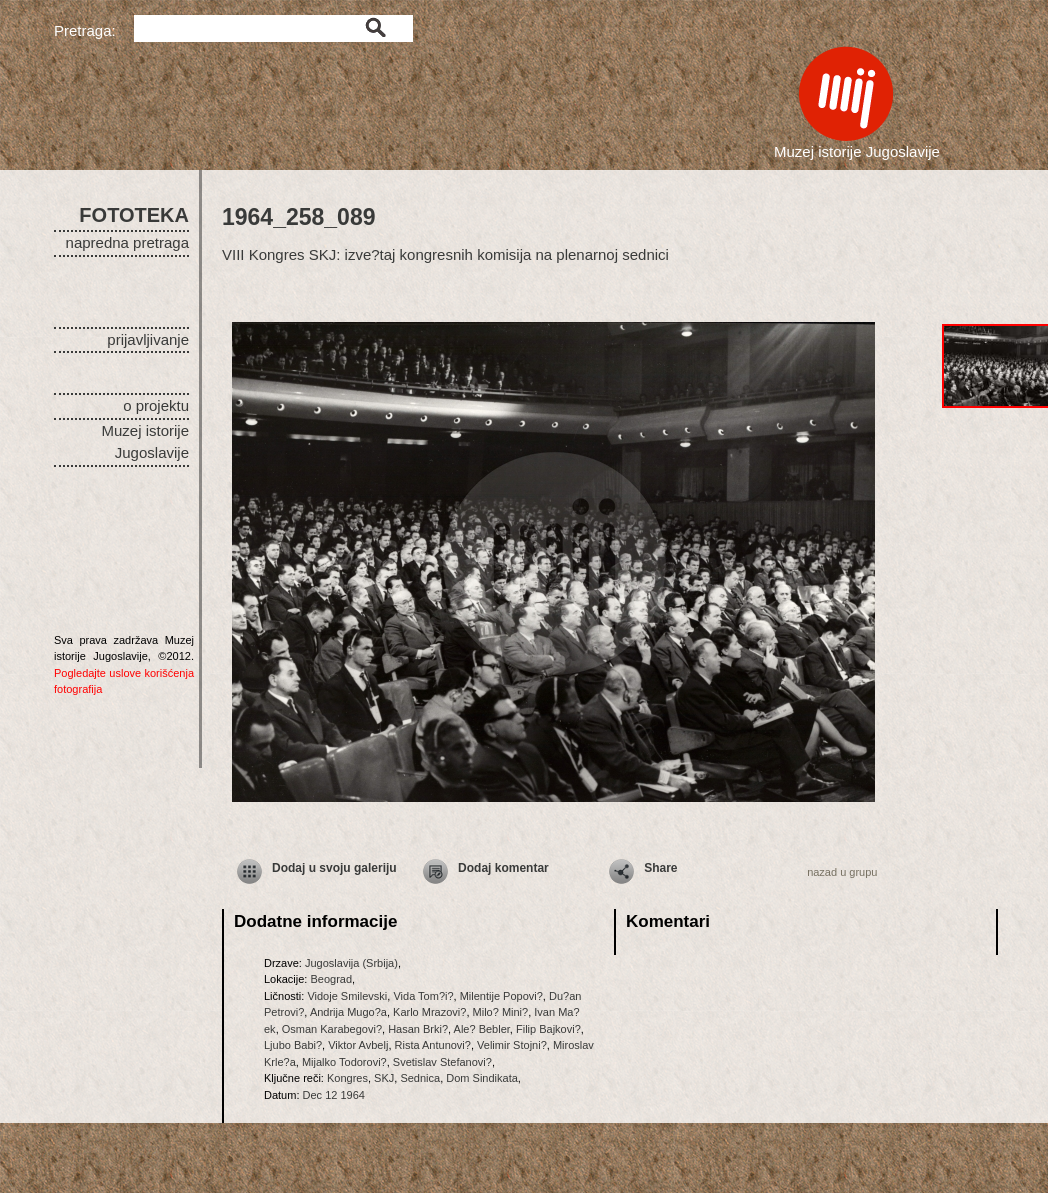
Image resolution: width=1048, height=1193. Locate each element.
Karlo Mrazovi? (429, 1012)
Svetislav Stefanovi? (442, 1062)
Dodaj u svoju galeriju (334, 868)
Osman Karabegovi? (332, 1029)
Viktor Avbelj (358, 1045)
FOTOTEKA (134, 215)
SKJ (384, 1078)
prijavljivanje (148, 339)
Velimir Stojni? (512, 1045)
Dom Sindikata (482, 1078)
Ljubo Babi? (293, 1045)
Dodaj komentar (503, 868)
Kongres (347, 1078)
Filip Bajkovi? (548, 1029)
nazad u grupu (842, 872)
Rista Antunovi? (433, 1045)
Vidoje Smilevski (347, 996)
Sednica (420, 1078)
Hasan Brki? (418, 1029)
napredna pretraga (127, 242)
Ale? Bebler (482, 1029)
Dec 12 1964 (334, 1095)
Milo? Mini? (501, 1012)
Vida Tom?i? (423, 996)
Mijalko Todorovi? (344, 1062)
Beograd (331, 979)
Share (660, 868)
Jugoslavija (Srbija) (351, 963)
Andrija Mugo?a (348, 1012)
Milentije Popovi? (501, 996)
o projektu (156, 405)
